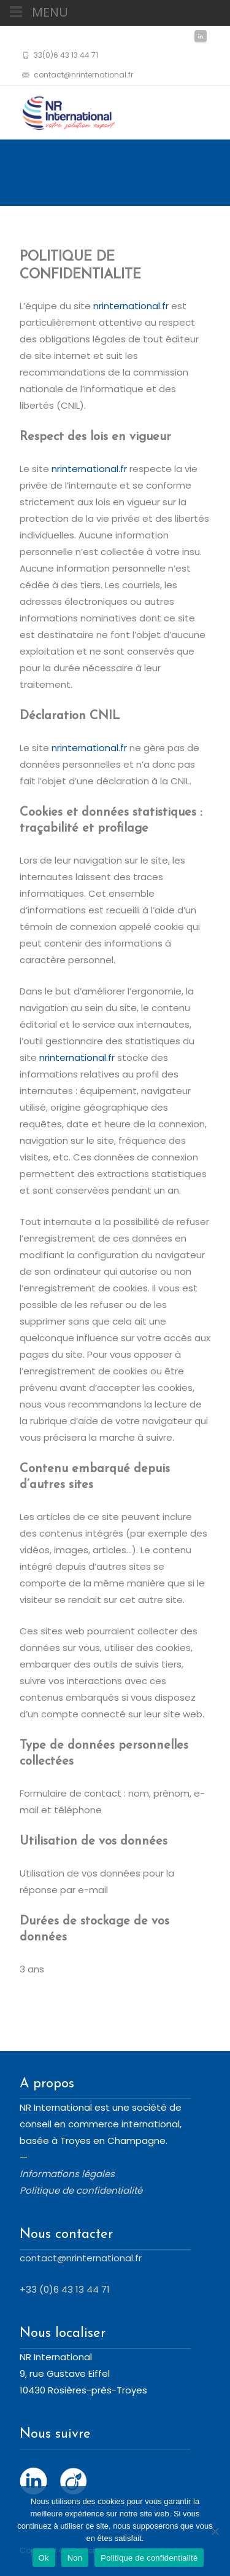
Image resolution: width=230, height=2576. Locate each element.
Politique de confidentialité (149, 2557)
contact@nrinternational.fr (81, 2257)
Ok (44, 2557)
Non (75, 2557)
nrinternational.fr (131, 305)
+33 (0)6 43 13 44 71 (65, 2289)
